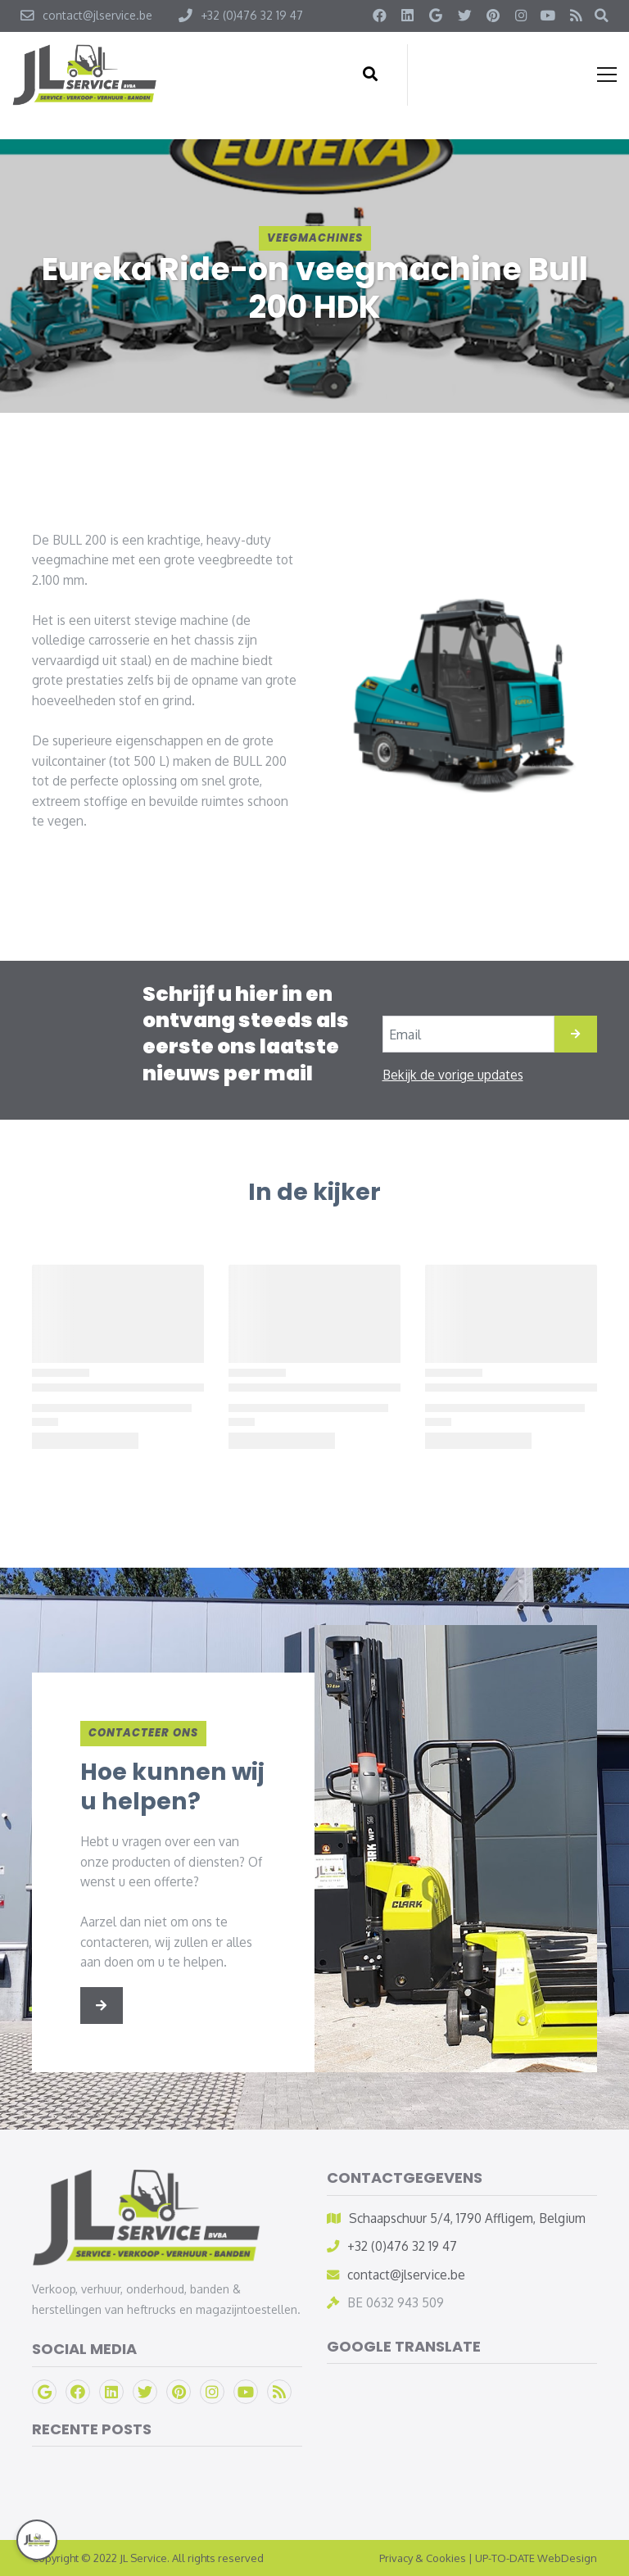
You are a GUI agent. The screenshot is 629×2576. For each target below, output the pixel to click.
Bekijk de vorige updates (452, 1074)
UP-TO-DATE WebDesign (536, 2558)
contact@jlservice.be (406, 2274)
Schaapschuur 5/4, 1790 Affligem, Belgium (467, 2218)
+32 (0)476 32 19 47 (402, 2246)
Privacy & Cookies (422, 2558)
